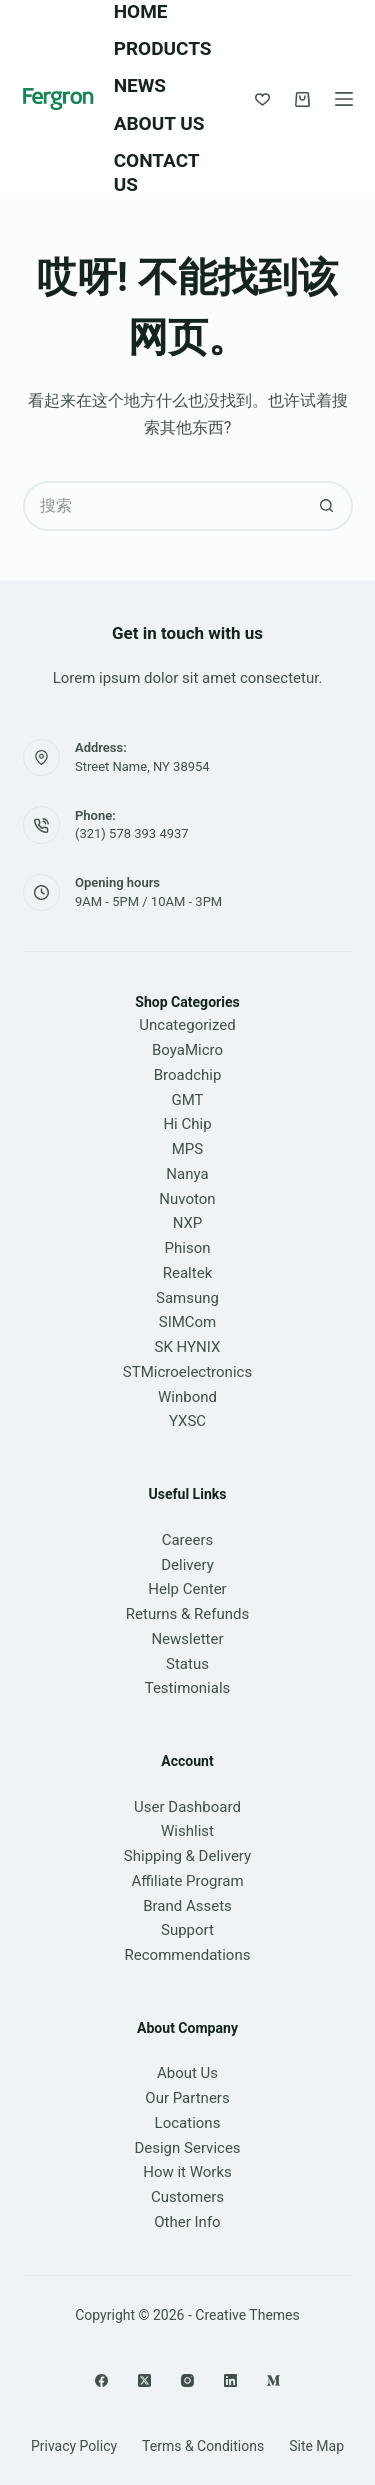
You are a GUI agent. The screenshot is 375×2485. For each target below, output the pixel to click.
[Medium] (273, 2380)
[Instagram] (187, 2380)
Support (187, 1930)
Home (141, 11)
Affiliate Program (187, 1881)
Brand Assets (187, 1906)
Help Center (187, 1589)
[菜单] (344, 99)
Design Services (187, 2148)
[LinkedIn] (230, 2380)
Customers (187, 2197)
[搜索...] (163, 506)
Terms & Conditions (203, 2446)
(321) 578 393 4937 (132, 833)
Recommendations (188, 1955)
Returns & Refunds (187, 1614)
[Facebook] (101, 2380)
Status (187, 1664)
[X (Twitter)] (144, 2380)
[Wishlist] (262, 99)
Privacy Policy (74, 2446)
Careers (188, 1540)
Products (163, 48)
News (140, 85)
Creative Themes (247, 2315)
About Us (159, 123)
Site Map (316, 2446)
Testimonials (188, 1688)
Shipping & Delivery (187, 1856)
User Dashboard (187, 1807)
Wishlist (187, 1831)
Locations (188, 2123)
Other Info (187, 2222)
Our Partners (187, 2098)
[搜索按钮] (328, 506)
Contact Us (157, 173)
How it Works (187, 2172)
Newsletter (187, 1639)
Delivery (187, 1565)
